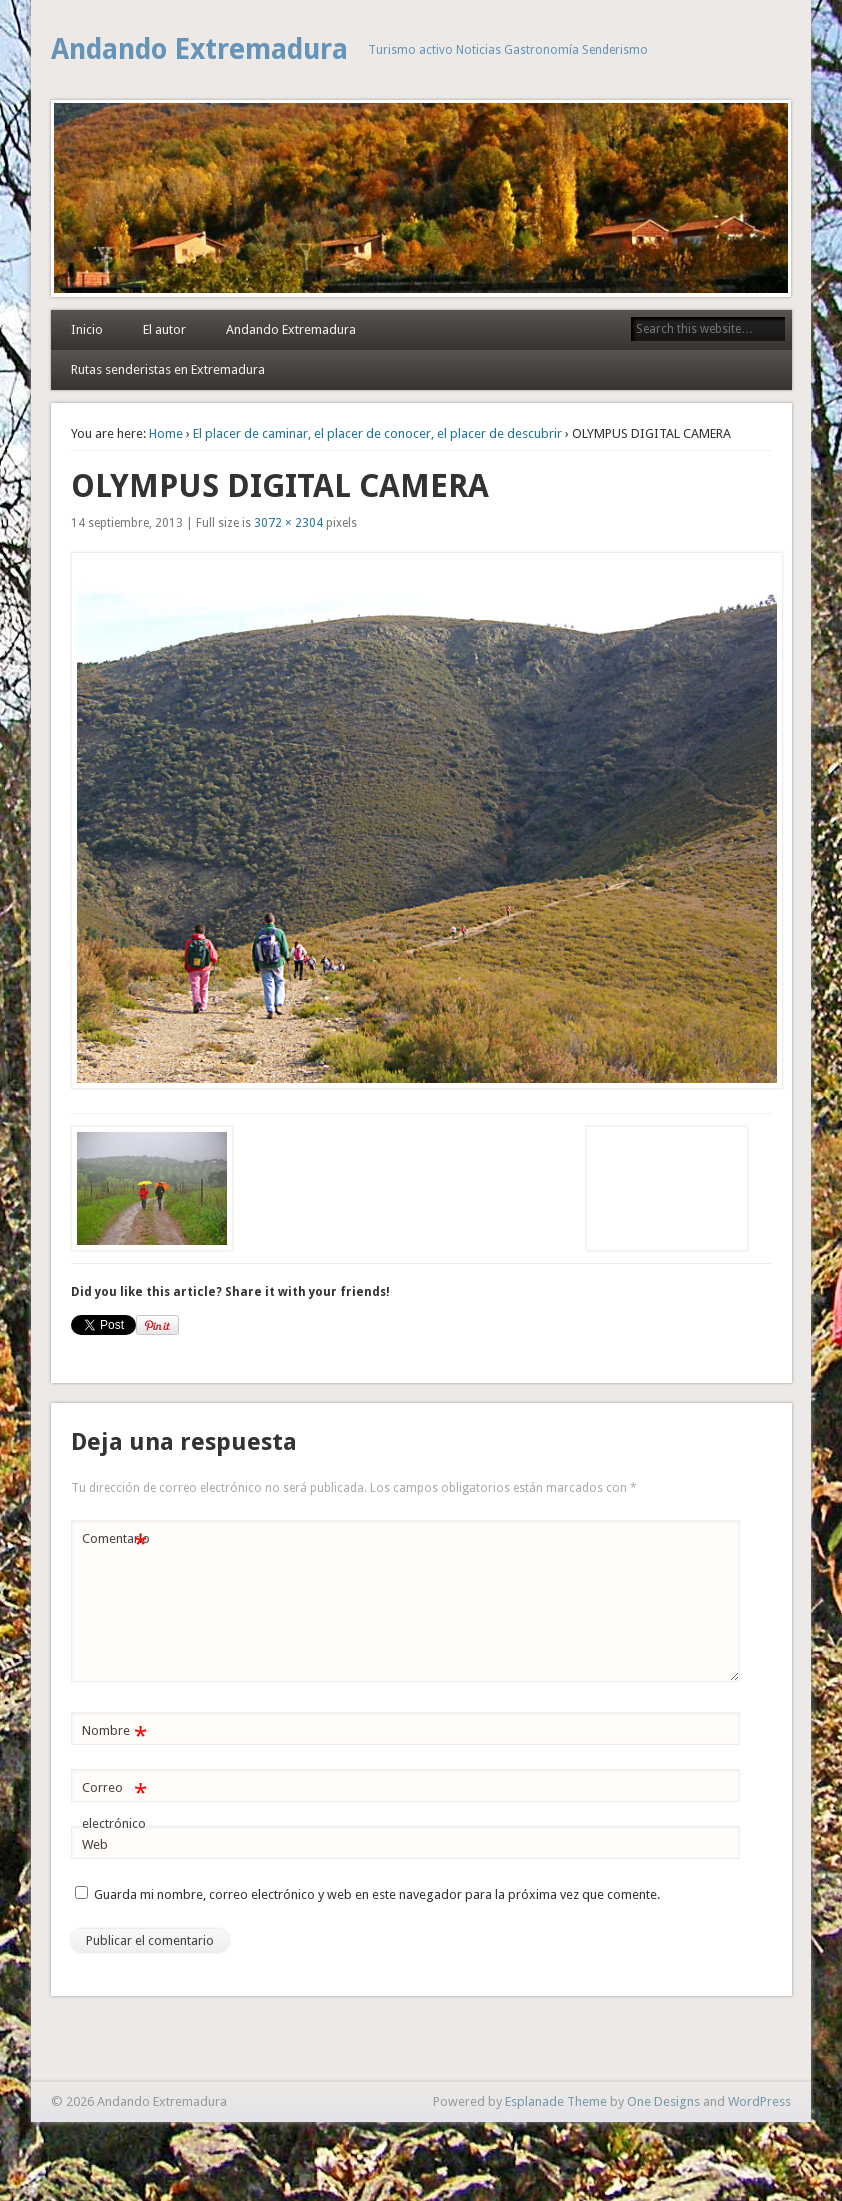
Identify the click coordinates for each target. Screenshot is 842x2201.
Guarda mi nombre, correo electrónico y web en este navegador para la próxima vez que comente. (377, 1894)
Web (95, 1844)
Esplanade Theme (556, 2101)
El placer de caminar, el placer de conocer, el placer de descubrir (377, 433)
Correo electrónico (114, 1801)
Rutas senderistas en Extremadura (168, 369)
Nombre (114, 1731)
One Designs (663, 2101)
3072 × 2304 (288, 523)
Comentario (116, 1539)
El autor (164, 329)
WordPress (759, 2101)
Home (166, 433)
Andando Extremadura (199, 49)
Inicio (87, 329)
